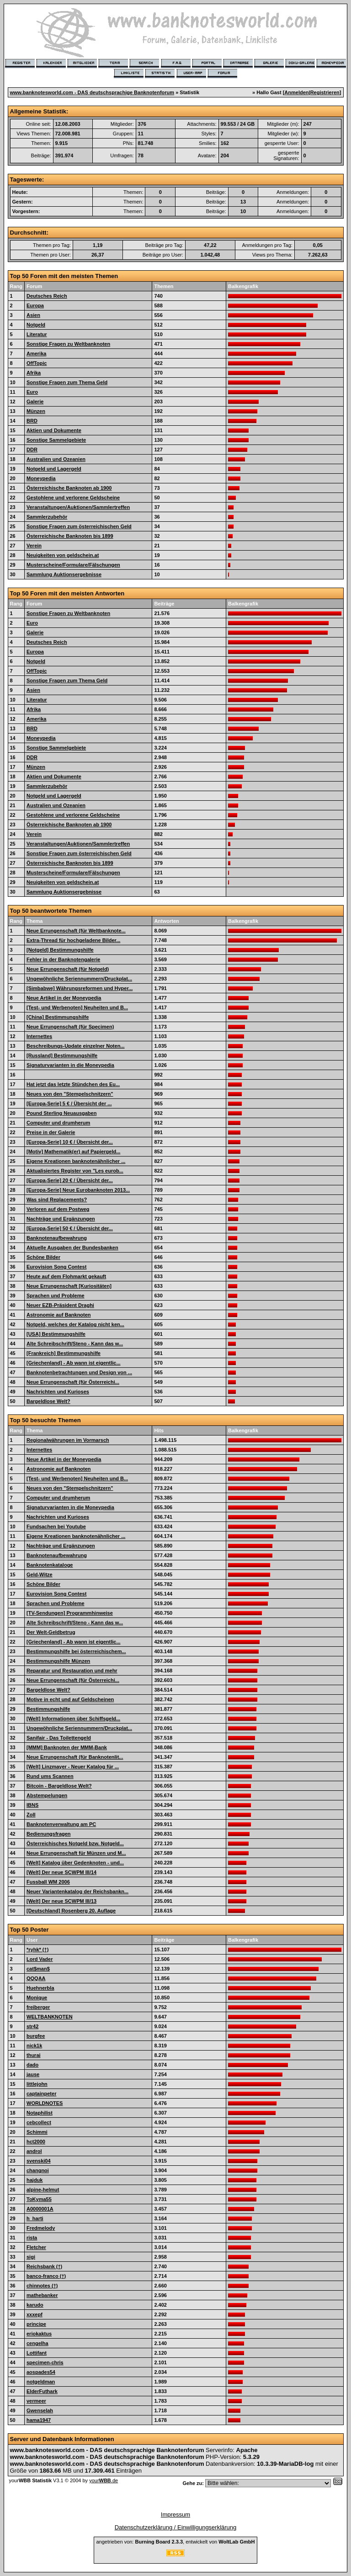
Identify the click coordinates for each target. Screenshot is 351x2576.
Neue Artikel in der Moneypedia (64, 998)
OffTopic (37, 363)
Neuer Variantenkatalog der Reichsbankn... (77, 1891)
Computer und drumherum (58, 1122)
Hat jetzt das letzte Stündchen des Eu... (73, 1084)
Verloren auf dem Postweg (58, 1209)
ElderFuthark (42, 2391)
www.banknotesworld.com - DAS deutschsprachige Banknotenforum (92, 92)
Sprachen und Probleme (56, 1295)
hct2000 (36, 2141)
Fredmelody (41, 2228)
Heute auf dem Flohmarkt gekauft (66, 1276)
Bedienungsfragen (49, 1834)
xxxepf (35, 2314)
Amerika (36, 353)
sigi (31, 2257)
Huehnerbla (40, 1988)
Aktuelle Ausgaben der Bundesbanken (72, 1247)
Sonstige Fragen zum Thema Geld (67, 382)
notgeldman (41, 2381)
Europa (35, 305)
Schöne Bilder (43, 1257)
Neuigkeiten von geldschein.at (63, 555)
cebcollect (39, 2122)
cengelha (37, 2343)
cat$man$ (38, 1968)
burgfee (36, 2036)
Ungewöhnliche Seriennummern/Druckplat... (79, 978)
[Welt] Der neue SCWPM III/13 (61, 1901)
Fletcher (36, 2247)
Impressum (175, 2514)
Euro (32, 392)
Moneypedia (41, 478)
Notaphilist (40, 2112)
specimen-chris (45, 2362)
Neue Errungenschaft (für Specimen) (70, 1026)
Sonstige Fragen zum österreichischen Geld (79, 526)
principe (36, 2324)
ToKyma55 (39, 2199)
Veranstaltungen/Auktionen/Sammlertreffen (78, 507)
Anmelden (296, 92)
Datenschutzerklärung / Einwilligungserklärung (176, 2527)
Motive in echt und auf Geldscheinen (70, 1699)
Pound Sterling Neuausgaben (61, 1113)
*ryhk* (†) (37, 1949)
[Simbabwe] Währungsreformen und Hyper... (80, 988)
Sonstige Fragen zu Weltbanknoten (68, 344)
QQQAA (36, 1978)
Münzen (36, 411)
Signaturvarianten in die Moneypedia (70, 1065)
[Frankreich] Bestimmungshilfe (64, 1353)
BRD (32, 420)
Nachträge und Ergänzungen (61, 1218)
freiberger (38, 2007)
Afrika (34, 372)
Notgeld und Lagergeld (54, 468)
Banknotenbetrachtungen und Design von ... (79, 1372)
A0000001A (40, 2209)
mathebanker (42, 2295)
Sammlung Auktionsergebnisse (64, 574)
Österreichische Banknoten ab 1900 (69, 488)
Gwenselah (40, 2410)
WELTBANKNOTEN (50, 2016)
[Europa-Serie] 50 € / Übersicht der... (70, 1228)
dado (32, 2064)
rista (32, 2237)
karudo (35, 2305)
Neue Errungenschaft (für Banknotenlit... (75, 1757)
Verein (34, 545)
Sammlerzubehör (47, 516)
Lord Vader (40, 1959)
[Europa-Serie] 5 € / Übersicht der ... (69, 1103)
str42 (32, 2026)
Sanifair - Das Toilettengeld (59, 1738)
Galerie (35, 401)
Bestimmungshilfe (48, 1709)
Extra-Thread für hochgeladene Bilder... (73, 940)
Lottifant (37, 2353)
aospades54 (41, 2372)
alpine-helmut (43, 2189)
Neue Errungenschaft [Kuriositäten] (69, 1286)
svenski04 (39, 2161)
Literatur (37, 334)
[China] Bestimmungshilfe (58, 1017)
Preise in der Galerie (51, 1132)
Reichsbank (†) (44, 2266)
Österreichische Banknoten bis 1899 (70, 536)
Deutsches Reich (47, 296)
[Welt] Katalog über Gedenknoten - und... (75, 1862)
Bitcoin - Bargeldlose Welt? (59, 1786)
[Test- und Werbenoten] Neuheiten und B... (77, 1007)
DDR (32, 449)
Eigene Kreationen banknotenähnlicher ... (76, 1161)
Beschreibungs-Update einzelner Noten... (76, 1046)
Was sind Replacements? (57, 1199)
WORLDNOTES (45, 2103)
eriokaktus (39, 2333)
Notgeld (36, 324)
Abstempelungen (47, 1795)
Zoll (31, 1814)
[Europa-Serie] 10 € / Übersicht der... (70, 1142)
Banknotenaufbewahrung (57, 1238)
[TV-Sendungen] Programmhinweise (70, 1613)
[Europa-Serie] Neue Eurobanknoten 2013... (78, 1190)
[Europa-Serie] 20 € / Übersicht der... (70, 1180)
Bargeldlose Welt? (48, 1401)
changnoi (38, 2170)
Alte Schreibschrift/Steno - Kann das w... (75, 1343)
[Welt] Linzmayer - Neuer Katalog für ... (73, 1766)
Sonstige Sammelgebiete (56, 440)
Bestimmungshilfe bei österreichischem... (76, 1651)
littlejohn (37, 2084)
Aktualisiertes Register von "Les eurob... (75, 1170)
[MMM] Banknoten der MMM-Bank (67, 1747)
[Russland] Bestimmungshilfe (62, 1055)
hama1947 (39, 2420)
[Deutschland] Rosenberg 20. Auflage (71, 1910)
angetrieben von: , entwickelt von (175, 2541)
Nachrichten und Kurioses (58, 1391)
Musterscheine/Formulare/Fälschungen (73, 565)
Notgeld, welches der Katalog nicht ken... (75, 1324)
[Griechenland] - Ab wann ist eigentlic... (74, 1363)
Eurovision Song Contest (56, 1266)
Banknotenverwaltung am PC (61, 1824)
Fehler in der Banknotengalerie (63, 959)
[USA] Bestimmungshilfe (56, 1334)
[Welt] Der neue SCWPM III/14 (61, 1872)
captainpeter (41, 2093)
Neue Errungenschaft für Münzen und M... (76, 1853)
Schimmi (37, 2132)
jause (33, 2074)
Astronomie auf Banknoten (59, 1314)
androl (34, 2151)
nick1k (34, 2045)
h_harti (35, 2218)
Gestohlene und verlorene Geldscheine (73, 497)
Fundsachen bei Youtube (56, 1526)
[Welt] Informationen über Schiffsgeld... (73, 1718)
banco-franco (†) (46, 2276)
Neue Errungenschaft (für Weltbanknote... (76, 930)
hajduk (35, 2180)
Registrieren (325, 92)
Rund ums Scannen (50, 1776)
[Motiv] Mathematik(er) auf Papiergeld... (73, 1151)
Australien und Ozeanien (56, 459)
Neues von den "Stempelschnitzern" (70, 1094)
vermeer (36, 2401)
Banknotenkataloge (50, 1565)
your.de (103, 2480)
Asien (33, 315)
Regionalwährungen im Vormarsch (68, 1440)
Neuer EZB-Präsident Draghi (60, 1305)
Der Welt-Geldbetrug (51, 1632)
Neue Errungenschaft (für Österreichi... (73, 1382)
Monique (37, 1997)
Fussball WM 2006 (48, 1882)
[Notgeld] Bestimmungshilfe (60, 950)
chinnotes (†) (42, 2285)
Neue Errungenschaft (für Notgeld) (68, 969)
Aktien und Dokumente (54, 430)
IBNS (32, 1805)
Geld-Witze (40, 1574)
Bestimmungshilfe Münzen (58, 1661)
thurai (34, 2055)
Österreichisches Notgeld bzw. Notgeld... (75, 1843)
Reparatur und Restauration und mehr (72, 1670)
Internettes (39, 1036)
